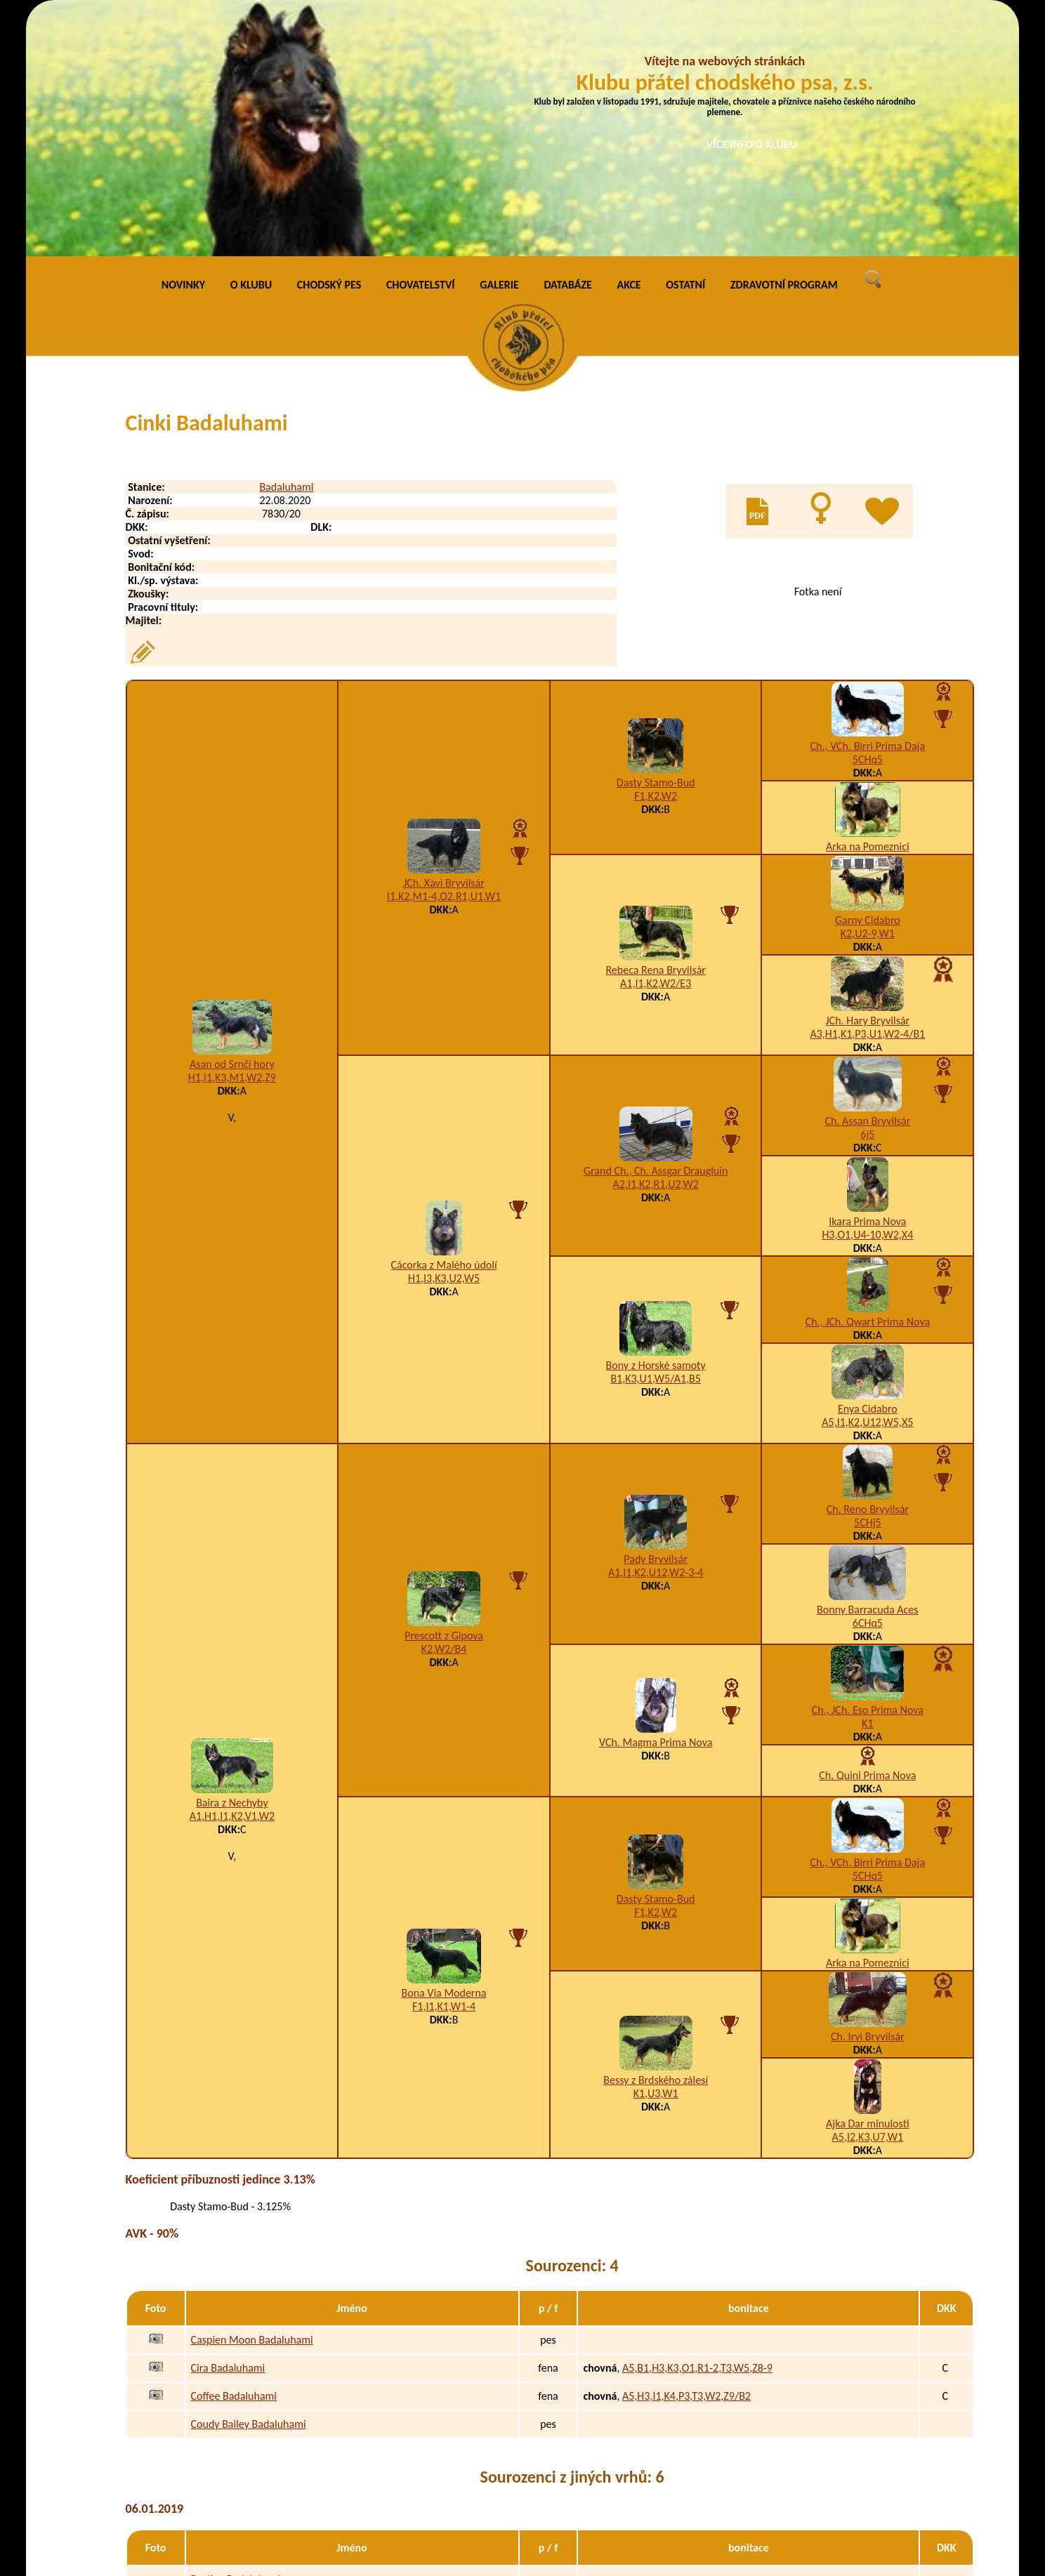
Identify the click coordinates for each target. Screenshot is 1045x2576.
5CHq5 (868, 516)
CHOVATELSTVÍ (420, 41)
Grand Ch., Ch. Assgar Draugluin (656, 928)
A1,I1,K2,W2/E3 (655, 741)
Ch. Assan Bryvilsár (867, 878)
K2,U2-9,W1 (868, 690)
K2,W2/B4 (444, 1406)
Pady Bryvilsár (656, 1316)
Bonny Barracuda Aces (867, 1366)
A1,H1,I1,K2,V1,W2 (232, 1573)
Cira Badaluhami (228, 2125)
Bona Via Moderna (444, 1750)
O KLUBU (251, 41)
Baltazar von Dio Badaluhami (256, 2392)
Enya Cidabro (868, 1166)
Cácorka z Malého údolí (443, 1022)
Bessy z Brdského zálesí (655, 1837)
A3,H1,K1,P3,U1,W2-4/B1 (867, 791)
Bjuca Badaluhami (231, 2420)
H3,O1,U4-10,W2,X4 (867, 991)
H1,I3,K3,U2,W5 (444, 1035)
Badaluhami (286, 244)
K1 (867, 1480)
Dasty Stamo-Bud (656, 540)
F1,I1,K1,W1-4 (443, 1763)
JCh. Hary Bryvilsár (868, 777)
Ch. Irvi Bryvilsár (868, 1793)
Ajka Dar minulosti (867, 1880)
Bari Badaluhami (228, 2448)
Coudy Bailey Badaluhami (248, 2181)
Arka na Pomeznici (867, 603)
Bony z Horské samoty (656, 1122)
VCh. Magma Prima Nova (655, 1500)
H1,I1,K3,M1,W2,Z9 (232, 834)
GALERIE (499, 41)
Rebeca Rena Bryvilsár (655, 727)
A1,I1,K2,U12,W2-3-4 (656, 1330)
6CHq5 (868, 1380)
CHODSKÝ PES (329, 41)
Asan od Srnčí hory (232, 821)
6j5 (867, 891)
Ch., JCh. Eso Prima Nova (868, 1467)
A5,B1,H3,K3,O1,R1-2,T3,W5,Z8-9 (697, 2125)
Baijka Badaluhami (233, 2476)
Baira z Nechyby (232, 1560)
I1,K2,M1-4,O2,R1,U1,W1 (444, 654)
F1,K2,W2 (655, 553)
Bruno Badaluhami (233, 2364)
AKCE (629, 41)
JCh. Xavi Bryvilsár (444, 640)
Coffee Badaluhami (234, 2153)
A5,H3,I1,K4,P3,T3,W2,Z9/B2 (686, 2153)
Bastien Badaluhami (236, 2336)
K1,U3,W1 (655, 1850)
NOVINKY (183, 41)
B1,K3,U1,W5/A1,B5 (655, 1135)
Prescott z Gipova (444, 1392)
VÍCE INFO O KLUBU (752, 144)
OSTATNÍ (685, 41)
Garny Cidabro (867, 677)
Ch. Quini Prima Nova (867, 1532)
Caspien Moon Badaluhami (252, 2096)
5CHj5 (867, 1279)
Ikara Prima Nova (867, 978)
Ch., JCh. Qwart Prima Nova (868, 1078)
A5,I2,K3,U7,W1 (867, 1894)
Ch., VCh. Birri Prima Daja (868, 503)
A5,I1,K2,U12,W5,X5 (867, 1179)
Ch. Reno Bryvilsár (868, 1266)
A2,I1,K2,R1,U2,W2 (656, 942)
